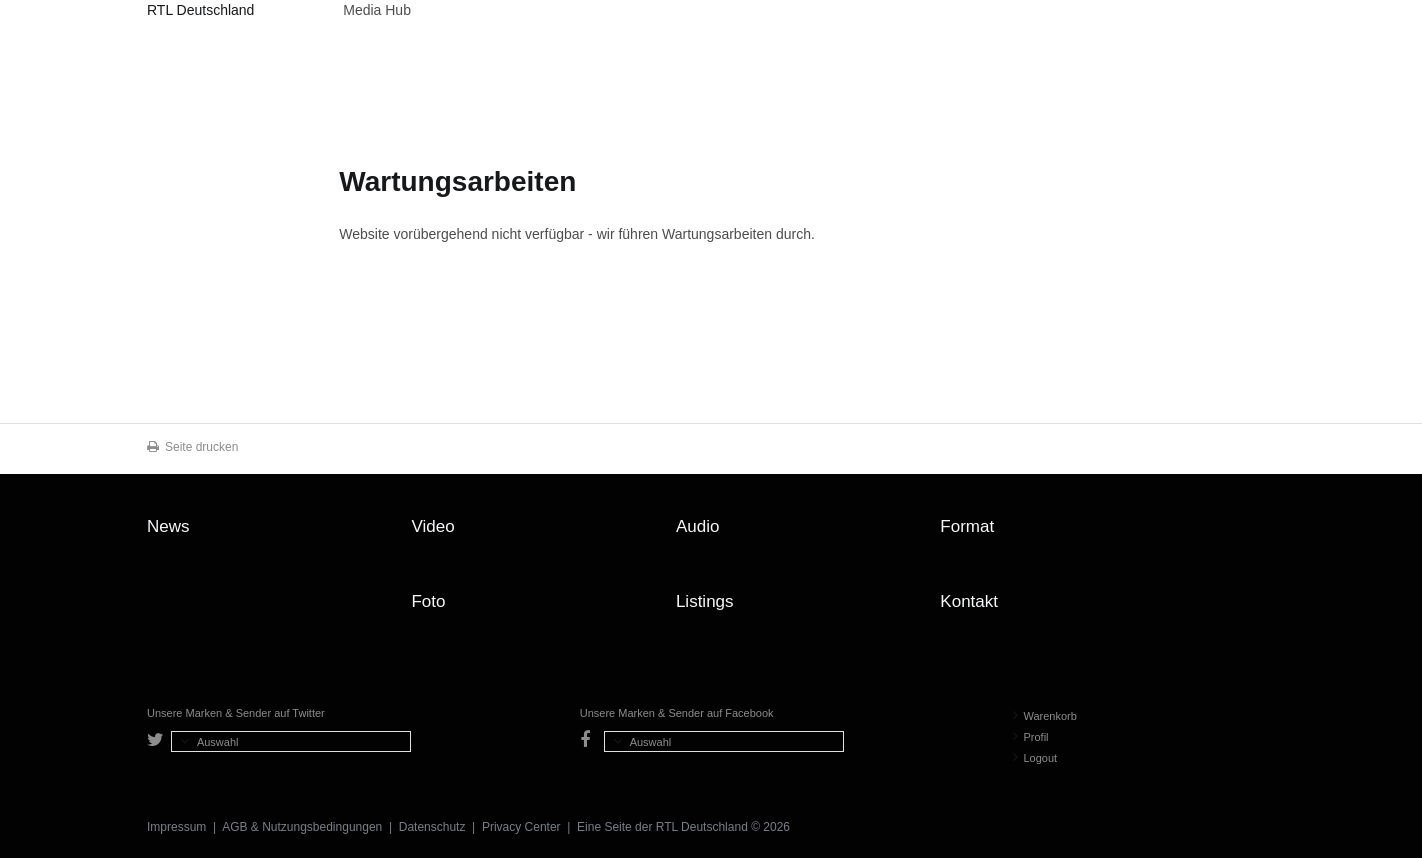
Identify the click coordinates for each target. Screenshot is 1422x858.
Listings (705, 601)
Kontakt (969, 601)
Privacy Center (521, 827)
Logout (1035, 758)
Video (432, 526)
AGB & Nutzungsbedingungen (302, 827)
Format (967, 526)
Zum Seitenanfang (1255, 534)
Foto (428, 601)
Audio (697, 526)
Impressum (176, 827)
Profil (1031, 737)
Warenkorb (1045, 716)
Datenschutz (432, 827)
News (168, 526)
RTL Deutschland (200, 10)
